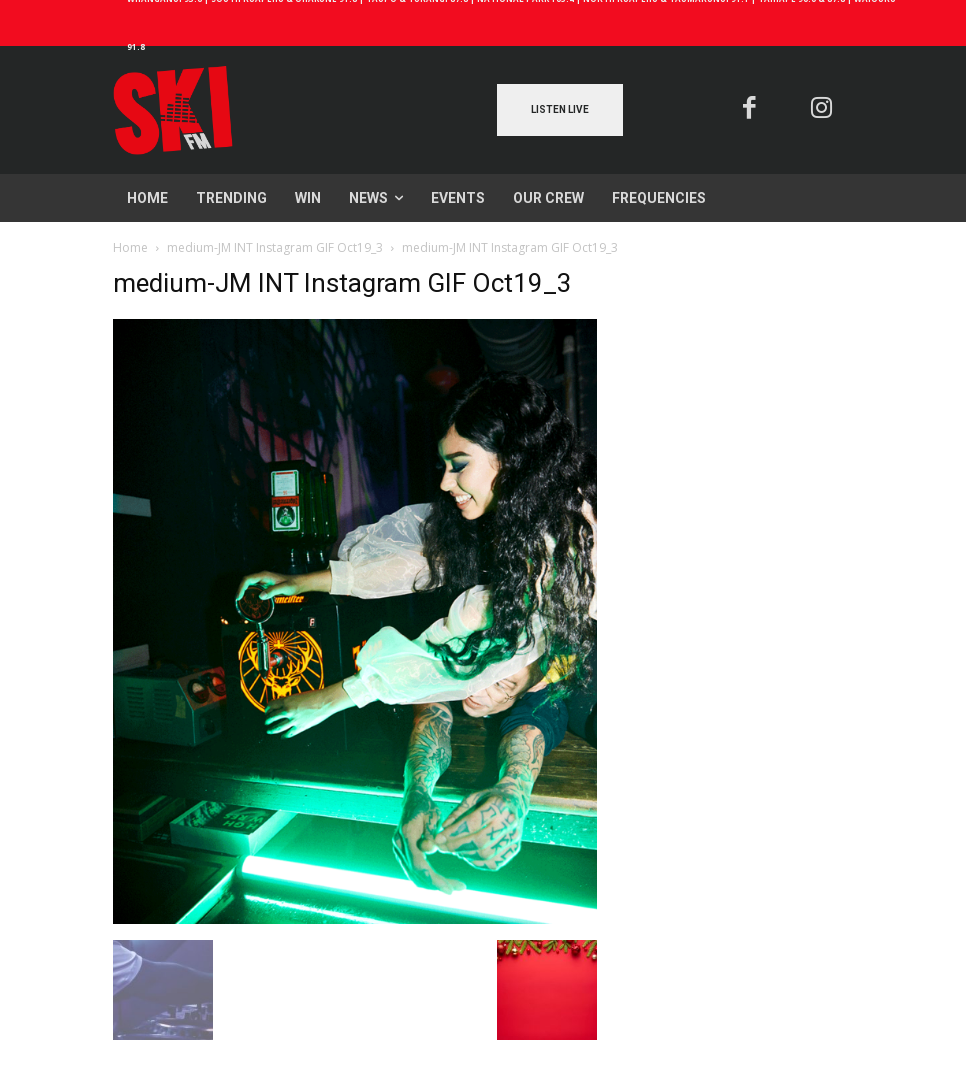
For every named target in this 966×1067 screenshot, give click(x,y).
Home (130, 247)
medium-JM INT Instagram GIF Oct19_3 (275, 247)
